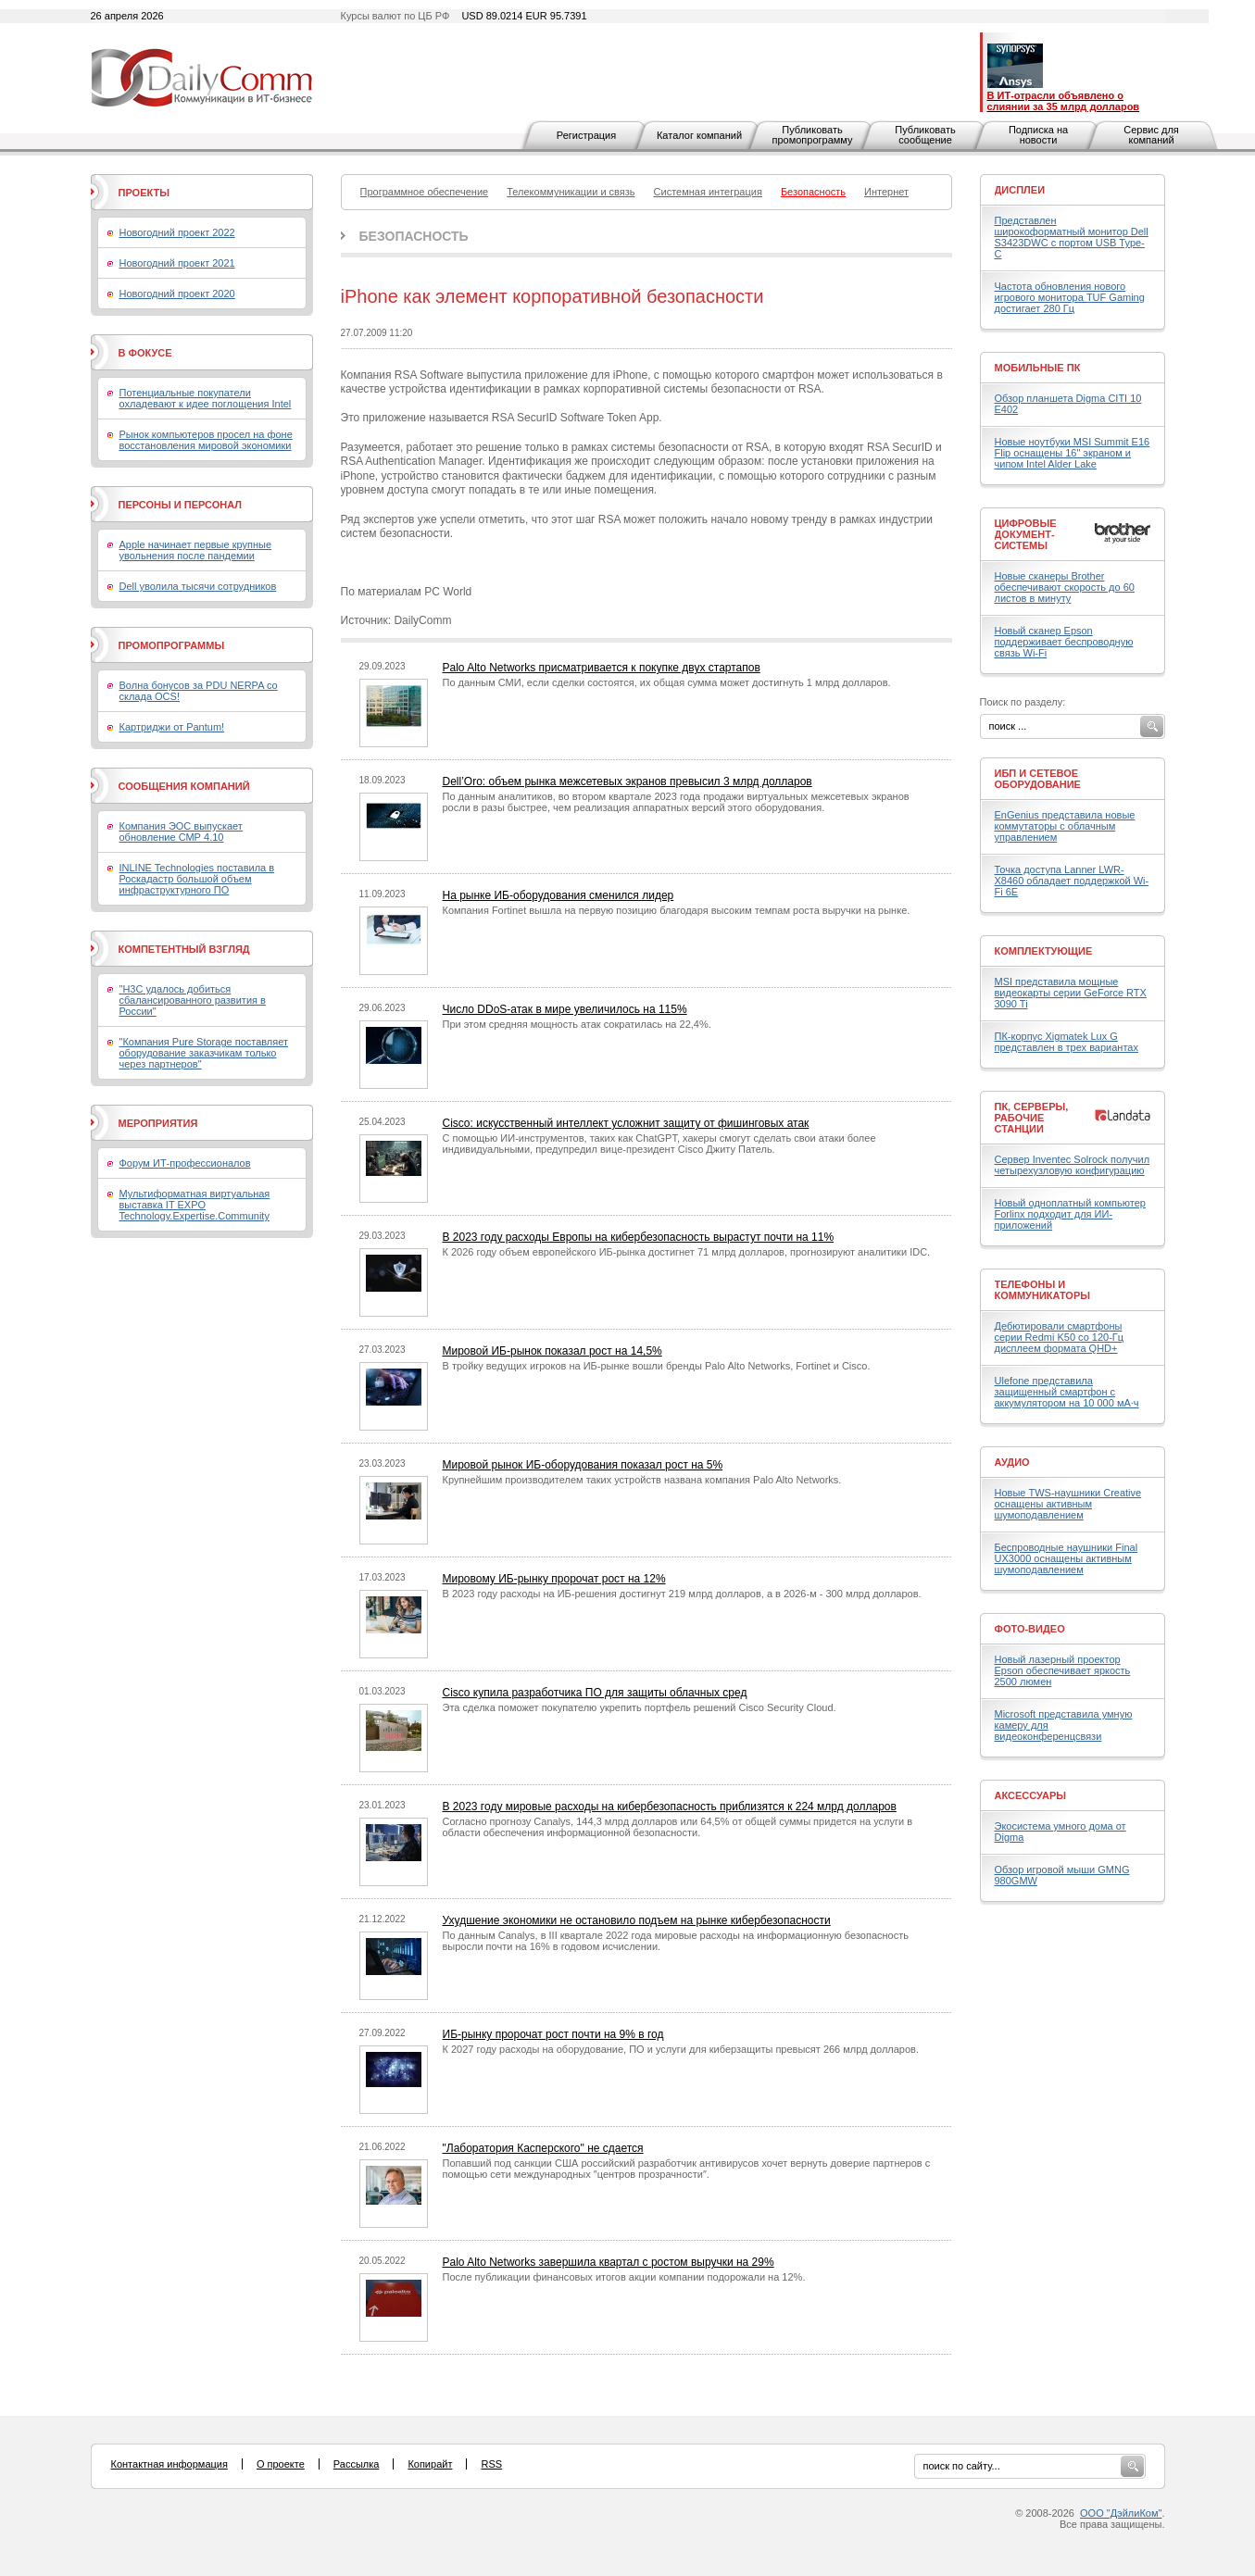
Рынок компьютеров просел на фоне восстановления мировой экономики (206, 440)
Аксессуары (1031, 1795)
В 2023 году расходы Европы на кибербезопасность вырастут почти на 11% (639, 1237)
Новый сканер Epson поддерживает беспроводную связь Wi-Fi (1064, 641)
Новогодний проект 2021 (177, 263)
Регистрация (586, 135)
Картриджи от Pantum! (172, 726)
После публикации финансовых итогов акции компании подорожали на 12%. (624, 2276)
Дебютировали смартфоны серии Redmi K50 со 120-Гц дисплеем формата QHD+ (1059, 1337)
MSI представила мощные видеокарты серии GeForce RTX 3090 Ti (1071, 992)
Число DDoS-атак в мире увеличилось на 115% (565, 1009)
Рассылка (356, 2464)
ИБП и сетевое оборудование (1038, 779)
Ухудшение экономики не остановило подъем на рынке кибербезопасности (637, 1920)
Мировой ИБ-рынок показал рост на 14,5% (552, 1350)
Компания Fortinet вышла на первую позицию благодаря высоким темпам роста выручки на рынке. (676, 910)
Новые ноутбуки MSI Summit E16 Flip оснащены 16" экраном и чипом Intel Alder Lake (1072, 452)
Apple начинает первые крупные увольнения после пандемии (195, 550)
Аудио (1012, 1462)
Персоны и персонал (181, 504)
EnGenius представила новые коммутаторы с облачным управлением (1065, 826)
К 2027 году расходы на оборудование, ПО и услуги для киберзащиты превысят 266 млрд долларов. (681, 2049)
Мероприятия (158, 1123)
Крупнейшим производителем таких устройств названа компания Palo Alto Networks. (642, 1479)
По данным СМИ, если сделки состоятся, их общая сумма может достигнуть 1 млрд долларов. (667, 682)
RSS (491, 2464)
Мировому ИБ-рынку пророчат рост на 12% (554, 1578)
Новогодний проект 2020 (177, 293)
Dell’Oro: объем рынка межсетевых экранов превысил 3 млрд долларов (627, 781)
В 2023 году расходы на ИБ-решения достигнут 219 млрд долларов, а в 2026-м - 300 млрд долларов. (682, 1593)
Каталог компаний (699, 135)
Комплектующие (1044, 951)
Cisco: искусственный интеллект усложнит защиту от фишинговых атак (626, 1123)
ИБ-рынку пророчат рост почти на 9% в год (553, 2034)
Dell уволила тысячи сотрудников (198, 586)
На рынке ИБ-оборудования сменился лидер (558, 895)
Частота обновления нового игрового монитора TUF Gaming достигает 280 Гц (1070, 297)
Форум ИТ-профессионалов (185, 1163)
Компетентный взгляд (184, 949)
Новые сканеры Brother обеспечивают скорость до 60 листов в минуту (1065, 587)
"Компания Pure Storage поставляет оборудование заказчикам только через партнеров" (204, 1052)
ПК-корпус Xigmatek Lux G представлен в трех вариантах (1066, 1042)
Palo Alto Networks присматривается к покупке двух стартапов (601, 667)
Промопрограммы (172, 645)
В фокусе (145, 352)
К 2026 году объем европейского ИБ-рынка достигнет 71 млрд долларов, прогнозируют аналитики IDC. (687, 1251)
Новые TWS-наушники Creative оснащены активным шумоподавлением (1068, 1503)
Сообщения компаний (184, 786)
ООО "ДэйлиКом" (1120, 2513)
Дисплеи (1020, 189)
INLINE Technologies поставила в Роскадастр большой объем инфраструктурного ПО (197, 878)
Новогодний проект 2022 (177, 232)
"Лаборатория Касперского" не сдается (543, 2148)
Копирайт (430, 2464)
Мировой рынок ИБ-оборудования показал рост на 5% (583, 1464)
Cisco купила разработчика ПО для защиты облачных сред (595, 1692)
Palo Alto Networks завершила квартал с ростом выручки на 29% (608, 2262)
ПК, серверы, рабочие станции (1032, 1117)
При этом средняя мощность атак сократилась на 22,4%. (577, 1024)
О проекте (281, 2464)
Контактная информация (169, 2464)
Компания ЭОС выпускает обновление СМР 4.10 (181, 831)
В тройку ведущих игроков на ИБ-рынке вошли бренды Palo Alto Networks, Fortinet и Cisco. (657, 1365)
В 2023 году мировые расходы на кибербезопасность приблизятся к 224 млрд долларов (670, 1806)
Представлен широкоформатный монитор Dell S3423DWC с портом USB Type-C (1071, 237)
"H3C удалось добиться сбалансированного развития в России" (192, 1000)
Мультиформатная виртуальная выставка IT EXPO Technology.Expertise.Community (194, 1204)
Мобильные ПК (1038, 367)
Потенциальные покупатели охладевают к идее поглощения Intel (205, 398)
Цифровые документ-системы (1026, 534)
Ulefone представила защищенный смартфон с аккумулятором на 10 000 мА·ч (1067, 1391)
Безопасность (414, 236)
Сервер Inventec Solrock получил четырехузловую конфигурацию (1072, 1165)
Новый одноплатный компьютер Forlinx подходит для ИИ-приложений (1070, 1214)
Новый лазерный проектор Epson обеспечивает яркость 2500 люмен (1063, 1670)
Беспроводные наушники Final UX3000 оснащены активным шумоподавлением (1066, 1558)
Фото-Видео (1030, 1628)
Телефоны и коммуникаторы (1043, 1290)
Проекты (144, 192)
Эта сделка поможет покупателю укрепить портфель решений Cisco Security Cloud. (639, 1707)
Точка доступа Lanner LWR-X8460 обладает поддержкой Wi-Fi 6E (1072, 880)
